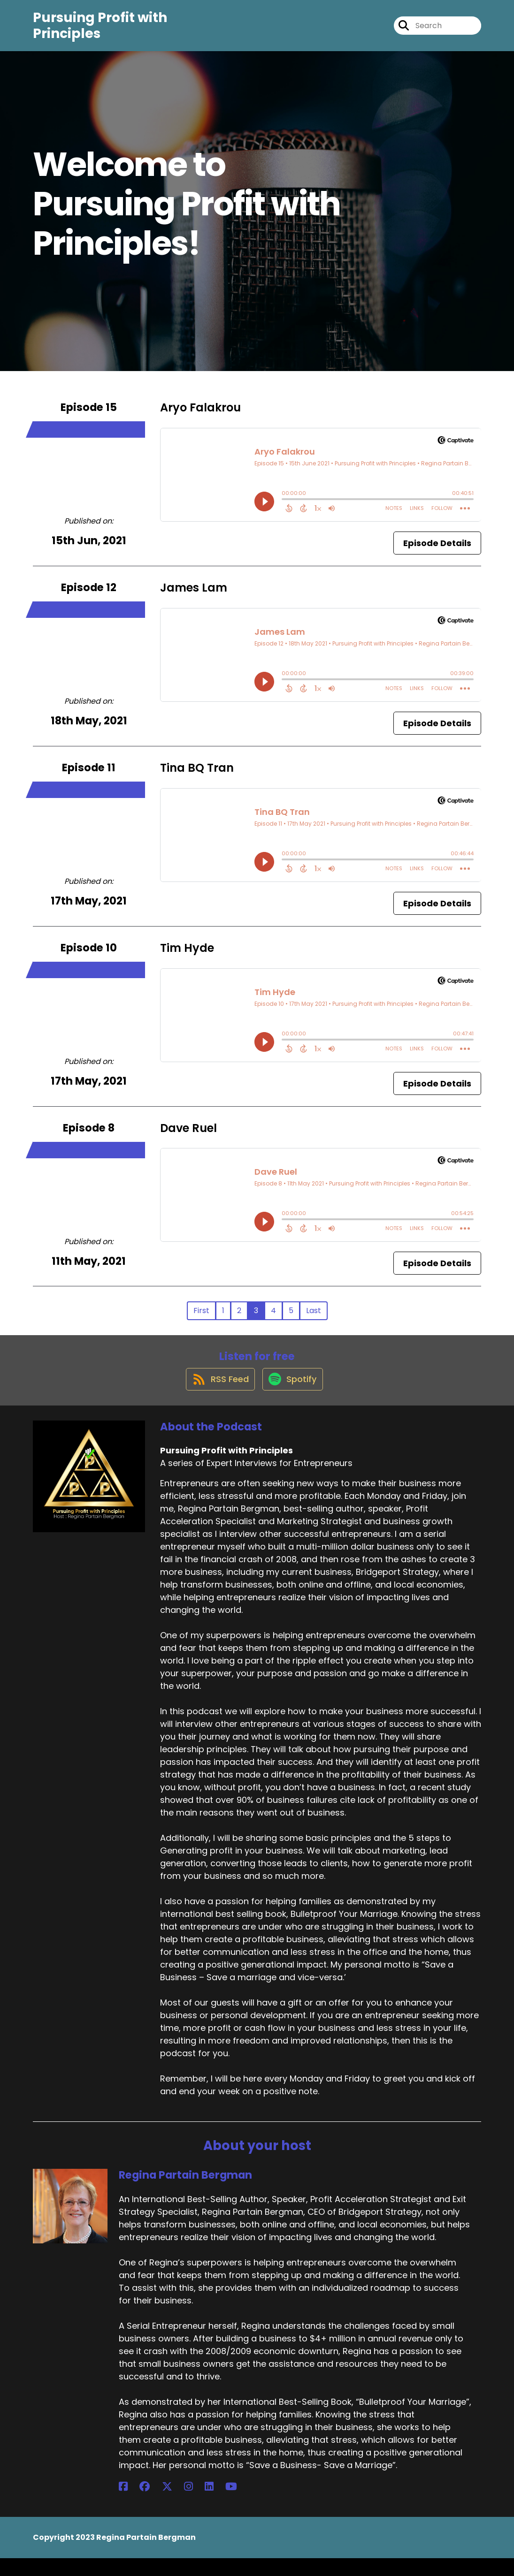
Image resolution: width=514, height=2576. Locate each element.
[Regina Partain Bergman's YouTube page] (181, 2504)
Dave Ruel (188, 1136)
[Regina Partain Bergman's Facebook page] (123, 2504)
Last (313, 1319)
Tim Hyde (187, 956)
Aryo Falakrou (200, 416)
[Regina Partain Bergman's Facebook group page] (135, 2504)
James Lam (193, 596)
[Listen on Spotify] (293, 1396)
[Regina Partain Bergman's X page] (147, 2504)
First (201, 1319)
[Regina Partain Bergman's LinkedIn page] (169, 2504)
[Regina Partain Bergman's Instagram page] (158, 2504)
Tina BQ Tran (197, 776)
